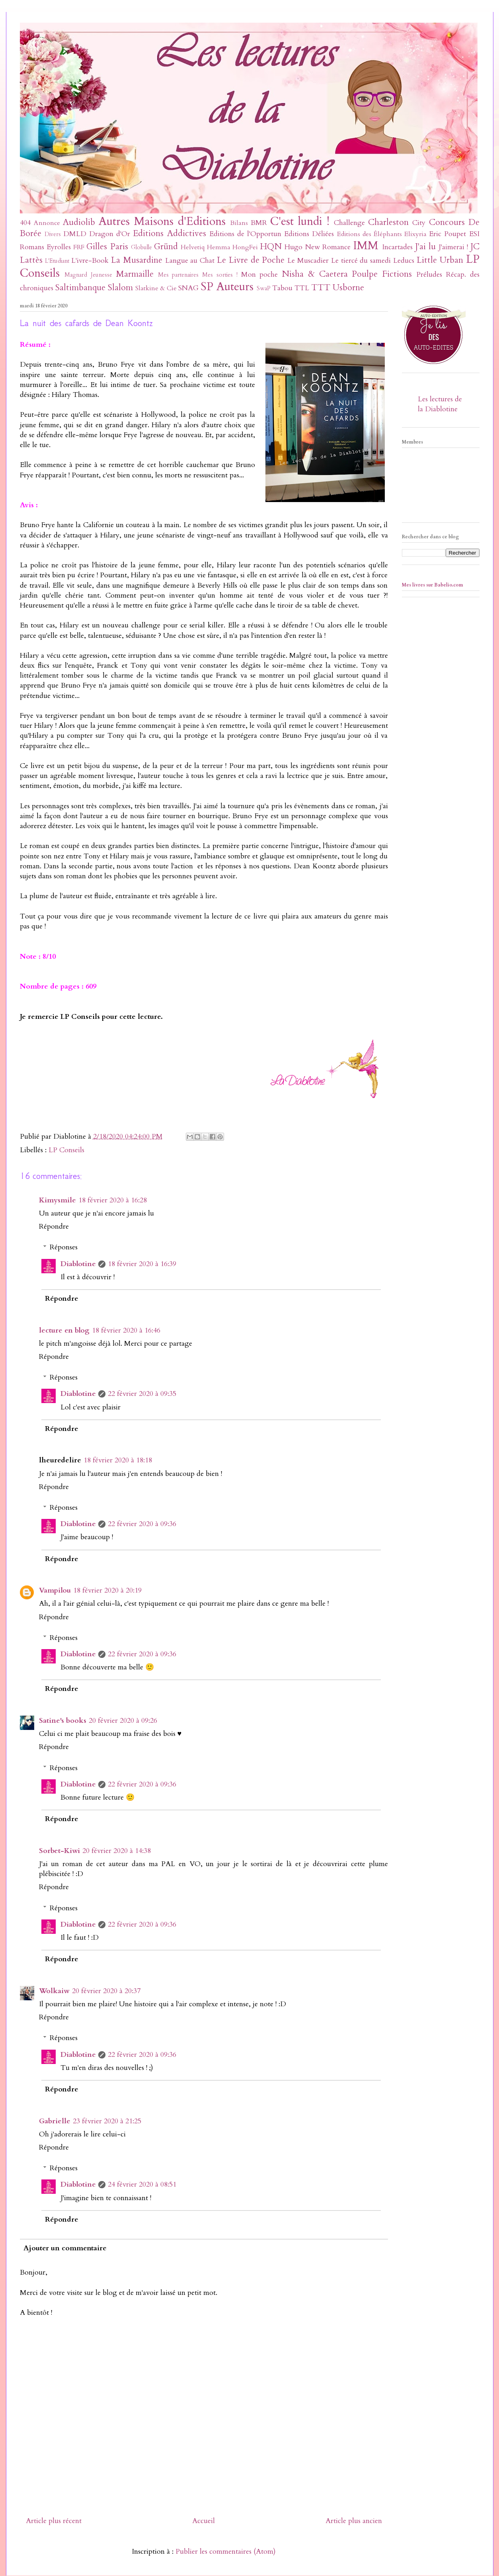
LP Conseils (66, 1150)
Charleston (388, 222)
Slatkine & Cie (156, 288)
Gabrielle (54, 2121)
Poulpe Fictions (382, 274)
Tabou (282, 288)
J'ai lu (425, 246)
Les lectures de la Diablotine (440, 404)
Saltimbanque (80, 287)
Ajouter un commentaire (65, 2248)
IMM (365, 245)
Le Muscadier (308, 261)
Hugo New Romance (318, 247)
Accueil (203, 2521)
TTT (320, 287)
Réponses (64, 1247)
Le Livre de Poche (251, 260)
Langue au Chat (190, 261)
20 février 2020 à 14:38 (116, 1851)
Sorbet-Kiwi (59, 1851)
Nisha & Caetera (315, 274)
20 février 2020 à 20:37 (106, 1991)
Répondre (54, 1226)
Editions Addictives (169, 233)
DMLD (74, 234)
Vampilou (55, 1590)
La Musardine (136, 260)
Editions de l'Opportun (245, 234)
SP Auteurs (227, 286)
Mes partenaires (178, 275)
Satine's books (62, 1721)
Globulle (141, 247)
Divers (53, 234)
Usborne (348, 287)
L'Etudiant (57, 261)
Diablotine (78, 1264)
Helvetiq (193, 247)
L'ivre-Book (90, 261)
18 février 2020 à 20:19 (107, 1590)
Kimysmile (57, 1200)
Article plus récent (54, 2521)
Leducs (403, 261)
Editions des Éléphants (369, 234)
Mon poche (259, 274)
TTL (301, 288)
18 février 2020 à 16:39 (142, 1264)
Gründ (166, 246)
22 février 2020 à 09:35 (142, 1394)
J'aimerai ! (453, 247)
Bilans (239, 223)
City (418, 223)
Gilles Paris (107, 246)
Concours (447, 222)
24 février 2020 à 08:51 (142, 2184)
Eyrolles (59, 247)
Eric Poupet (447, 234)
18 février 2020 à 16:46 (126, 1330)
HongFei (245, 247)
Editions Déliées (309, 234)
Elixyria (415, 234)
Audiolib (79, 222)
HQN (271, 246)
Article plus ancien (354, 2521)
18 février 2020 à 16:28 (112, 1200)
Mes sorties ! (220, 275)
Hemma (218, 247)
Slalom (120, 287)
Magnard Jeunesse (88, 275)
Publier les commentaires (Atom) (225, 2551)
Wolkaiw (54, 1991)
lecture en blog (64, 1330)
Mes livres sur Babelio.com (432, 585)
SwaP (264, 288)
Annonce (47, 223)
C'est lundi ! (299, 221)
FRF (78, 247)
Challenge (349, 223)
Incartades (397, 247)
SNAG (188, 288)
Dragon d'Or (109, 234)
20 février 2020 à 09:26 (123, 1721)
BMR (259, 223)
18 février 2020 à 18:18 (118, 1460)
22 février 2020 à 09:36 (142, 1524)
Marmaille (135, 274)
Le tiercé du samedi (361, 261)
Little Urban (440, 260)
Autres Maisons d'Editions (162, 221)
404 (25, 223)
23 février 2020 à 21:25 (107, 2121)
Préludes (429, 274)
